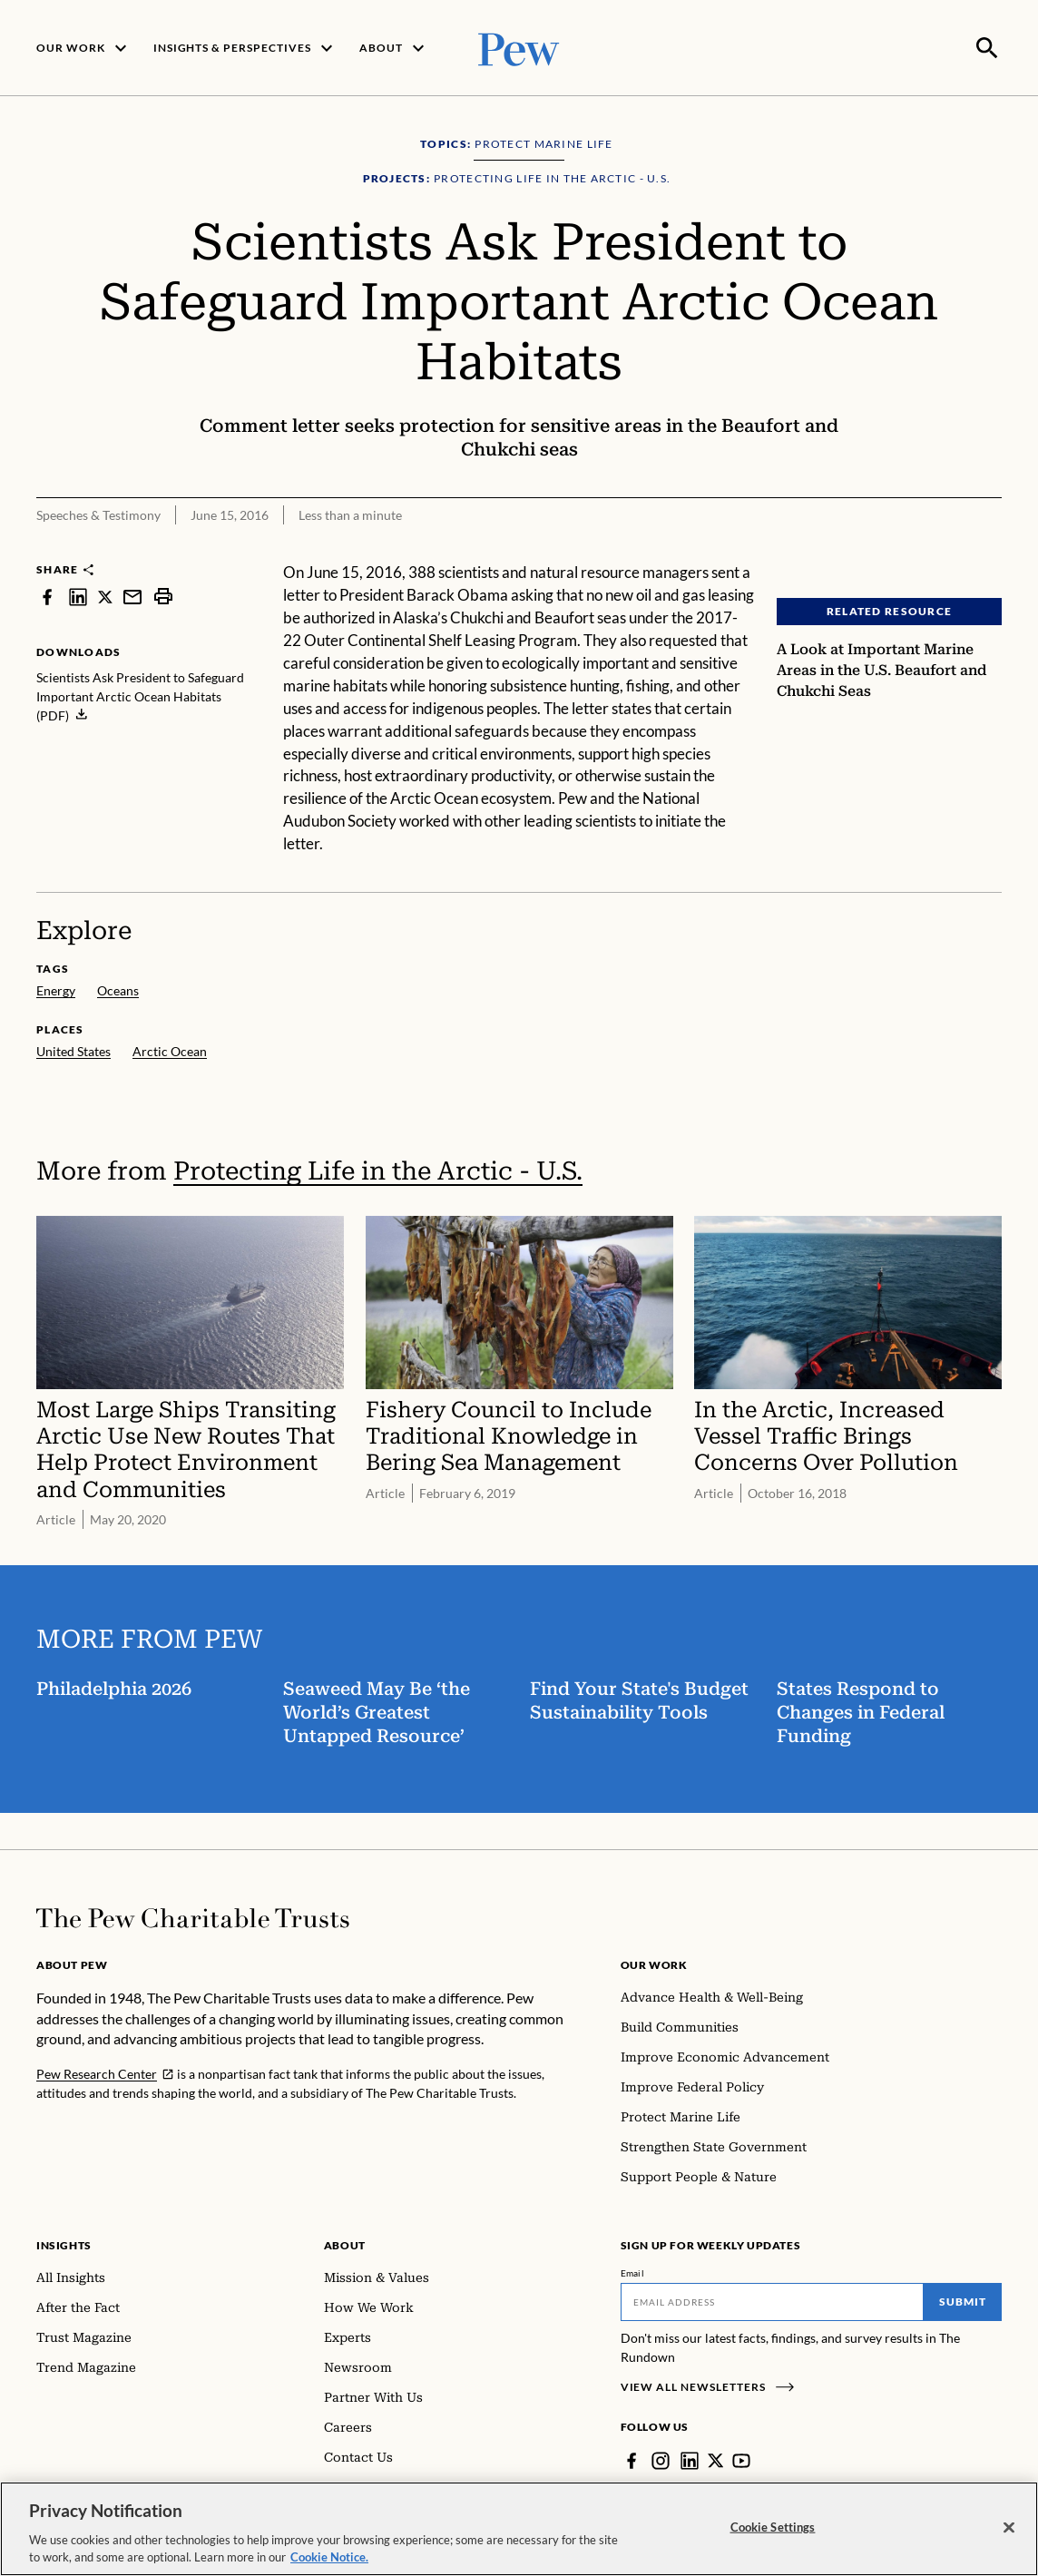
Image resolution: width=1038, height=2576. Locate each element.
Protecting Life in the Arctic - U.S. (378, 1169)
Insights (64, 2243)
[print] (163, 594)
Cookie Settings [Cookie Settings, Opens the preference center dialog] (773, 2527)
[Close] (1009, 2528)
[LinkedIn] (689, 2459)
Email (633, 2271)
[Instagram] (660, 2459)
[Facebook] (631, 2459)
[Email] (773, 2300)
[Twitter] (716, 2459)
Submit (962, 2300)
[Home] (192, 1916)
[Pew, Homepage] (519, 46)
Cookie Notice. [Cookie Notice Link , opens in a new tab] (329, 2557)
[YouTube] (742, 2459)
